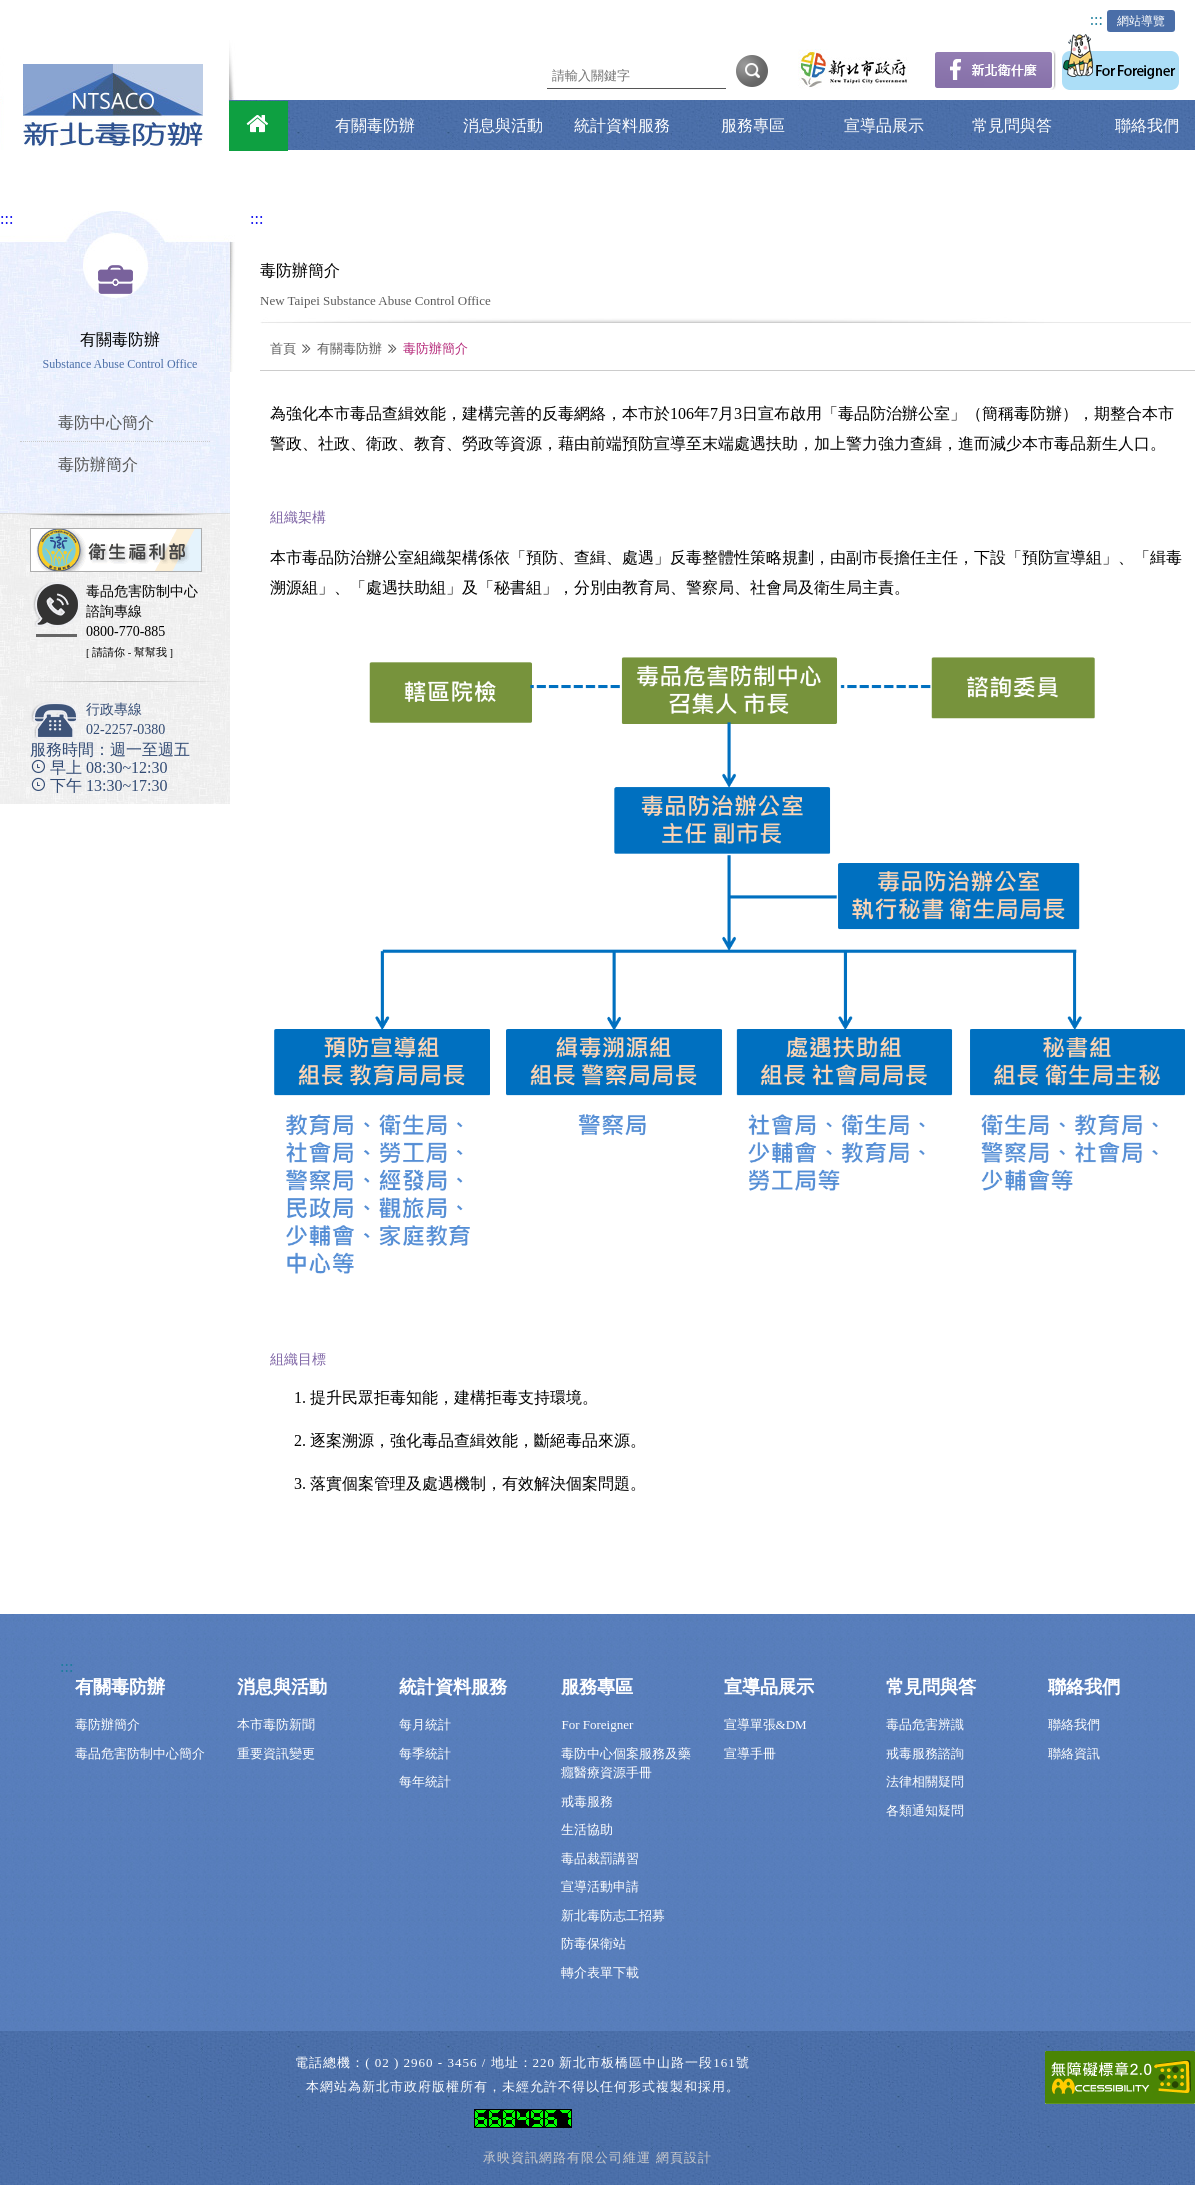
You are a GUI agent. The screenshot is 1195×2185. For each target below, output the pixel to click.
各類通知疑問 (925, 1810)
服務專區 (753, 125)
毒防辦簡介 (107, 1724)
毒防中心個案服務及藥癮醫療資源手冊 (626, 1763)
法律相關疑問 (925, 1781)
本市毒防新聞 (276, 1724)
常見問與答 (1012, 125)
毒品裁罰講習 (600, 1858)
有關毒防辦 (375, 125)
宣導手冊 (750, 1753)
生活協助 (587, 1829)
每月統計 (425, 1724)
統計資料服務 (622, 125)
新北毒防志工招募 (613, 1915)
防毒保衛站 (593, 1943)
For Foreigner (597, 1724)
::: (1096, 19)
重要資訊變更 (276, 1753)
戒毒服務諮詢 (925, 1753)
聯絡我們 (1147, 125)
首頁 (283, 348)
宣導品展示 (884, 125)
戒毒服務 (587, 1801)
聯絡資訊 (1074, 1753)
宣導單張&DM (765, 1724)
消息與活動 (503, 125)
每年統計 (425, 1781)
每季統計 (425, 1753)
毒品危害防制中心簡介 (140, 1753)
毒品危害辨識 (925, 1724)
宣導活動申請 (600, 1886)
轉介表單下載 (600, 1972)
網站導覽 (1141, 21)
